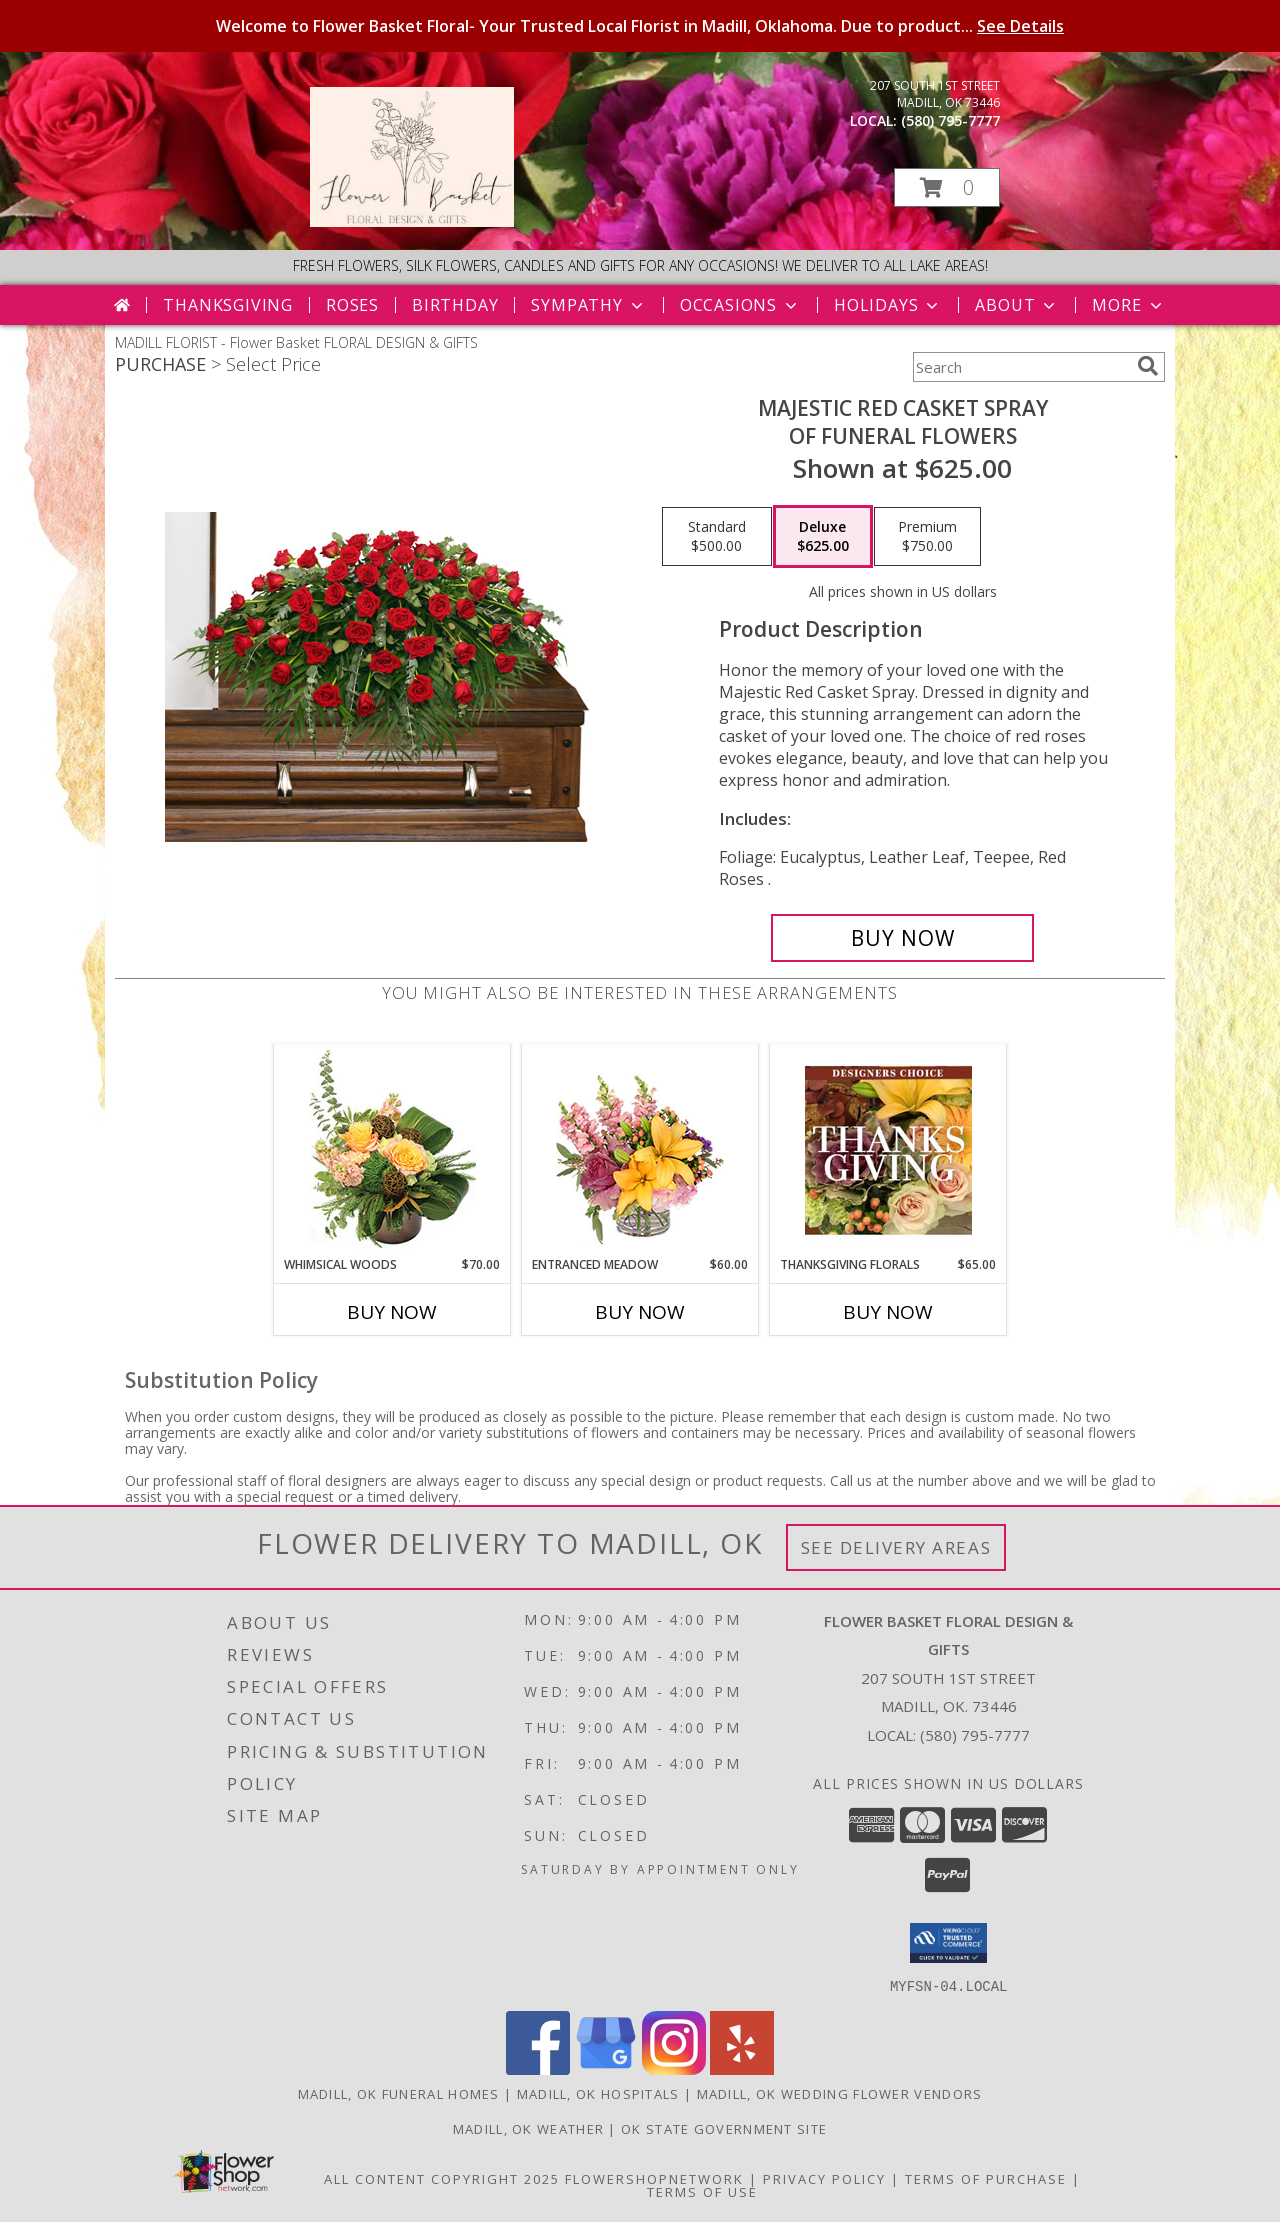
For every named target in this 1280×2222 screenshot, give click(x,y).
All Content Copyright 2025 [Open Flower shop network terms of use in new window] (442, 2178)
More (1128, 305)
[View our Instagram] (674, 2068)
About (1017, 305)
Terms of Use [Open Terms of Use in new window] (702, 2191)
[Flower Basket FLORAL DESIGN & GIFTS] (412, 221)
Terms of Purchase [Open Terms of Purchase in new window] (986, 2178)
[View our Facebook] (538, 2068)
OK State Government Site (724, 2128)
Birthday (455, 305)
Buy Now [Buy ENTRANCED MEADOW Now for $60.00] (640, 1312)
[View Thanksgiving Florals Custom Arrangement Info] (888, 1150)
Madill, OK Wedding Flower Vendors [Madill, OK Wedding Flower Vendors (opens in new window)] (840, 2093)
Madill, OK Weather (528, 2128)
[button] (947, 187)
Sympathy (588, 305)
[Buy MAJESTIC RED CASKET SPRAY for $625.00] (902, 938)
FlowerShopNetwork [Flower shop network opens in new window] (654, 2178)
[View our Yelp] (742, 2068)
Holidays (888, 305)
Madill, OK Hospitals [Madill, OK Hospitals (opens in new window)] (598, 2093)
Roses (352, 305)
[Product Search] (1021, 367)
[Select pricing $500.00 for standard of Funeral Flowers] (717, 537)
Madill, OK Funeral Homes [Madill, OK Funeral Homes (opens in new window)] (399, 2093)
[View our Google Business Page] (606, 2068)
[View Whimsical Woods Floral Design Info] (392, 1150)
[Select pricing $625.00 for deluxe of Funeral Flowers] (823, 537)
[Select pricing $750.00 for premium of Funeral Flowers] (927, 537)
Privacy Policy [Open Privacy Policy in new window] (824, 2178)
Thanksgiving (228, 305)
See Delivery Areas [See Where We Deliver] (896, 1547)
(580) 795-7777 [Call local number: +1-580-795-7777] (950, 120)
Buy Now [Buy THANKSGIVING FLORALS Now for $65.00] (888, 1312)
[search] (1148, 366)
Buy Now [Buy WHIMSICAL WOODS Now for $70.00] (392, 1312)
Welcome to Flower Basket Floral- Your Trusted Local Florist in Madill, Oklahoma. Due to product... (640, 26)
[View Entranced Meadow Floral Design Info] (640, 1150)
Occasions (740, 305)
